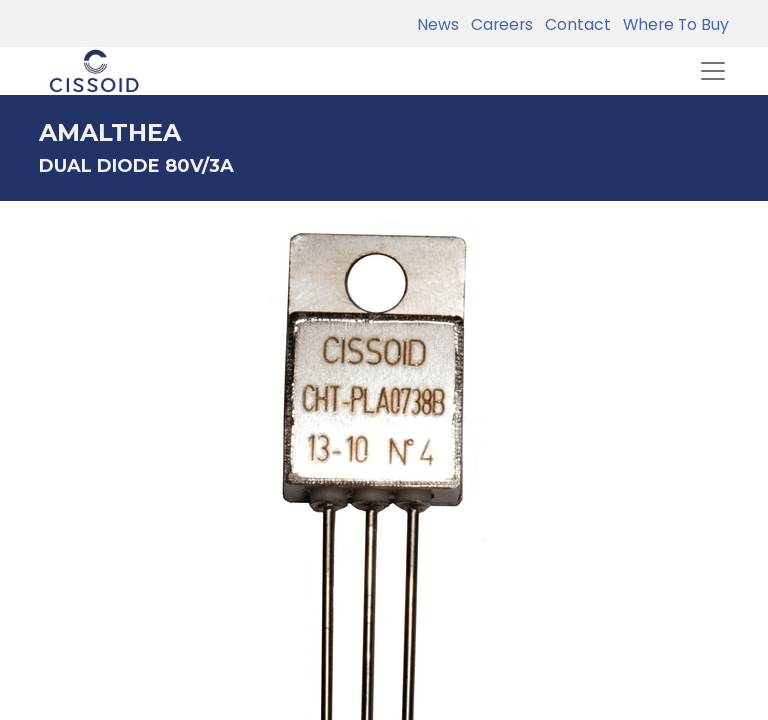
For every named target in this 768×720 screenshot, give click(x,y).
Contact (574, 24)
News (438, 24)
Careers (498, 24)
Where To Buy (672, 24)
